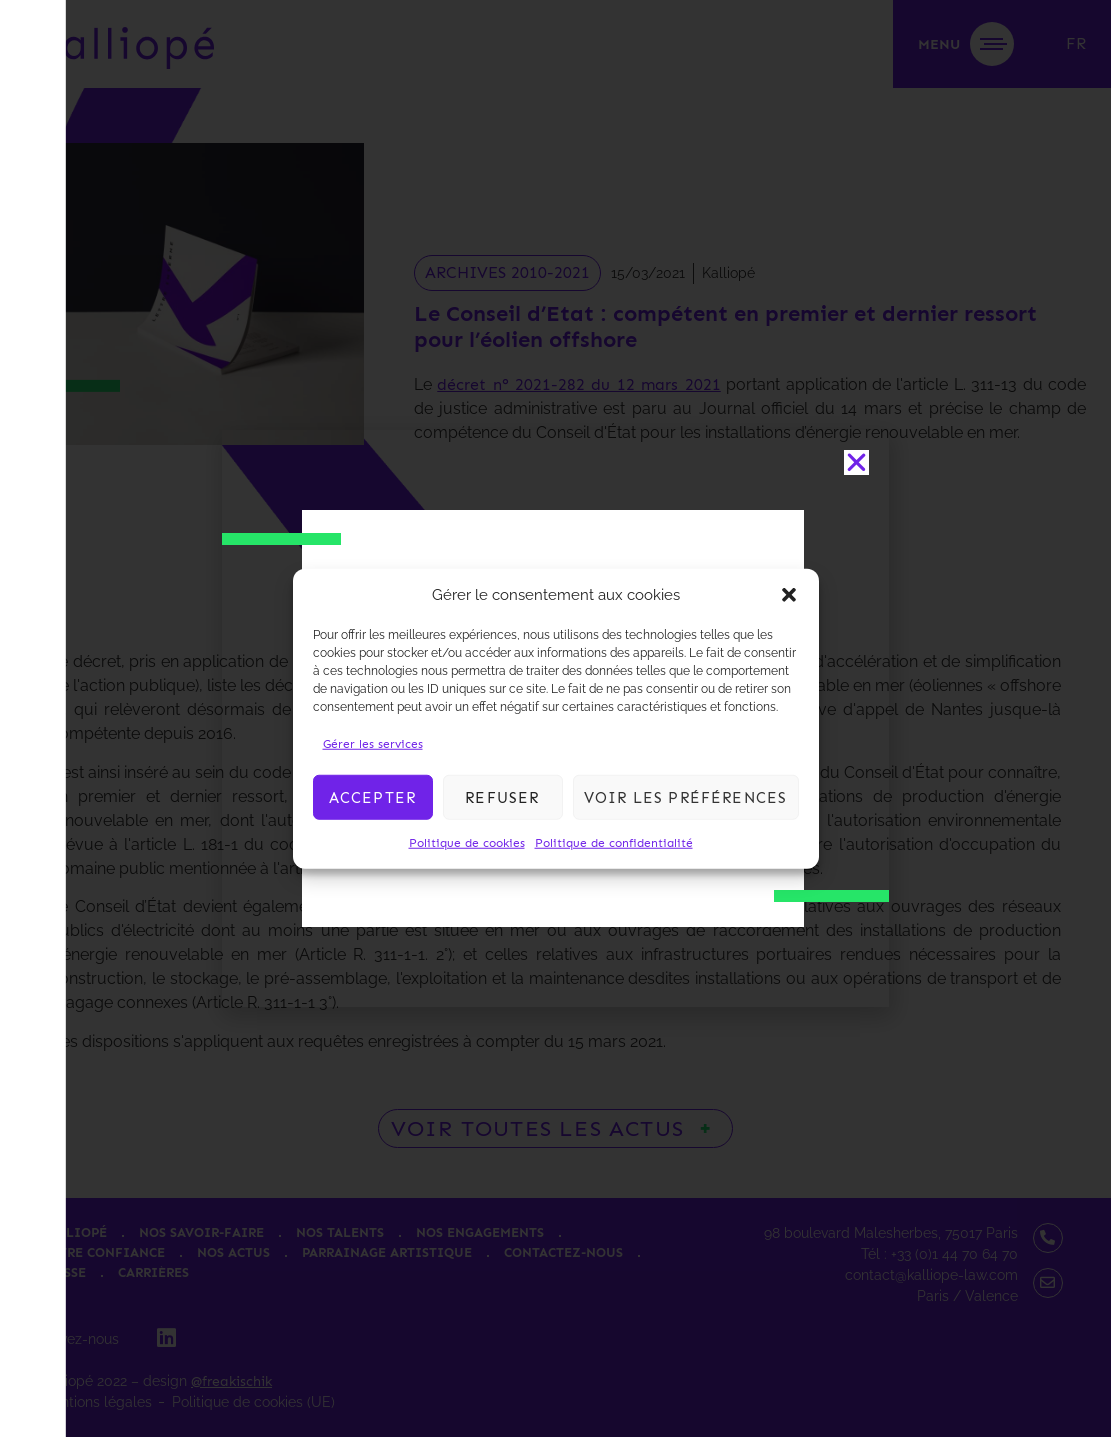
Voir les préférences (686, 797)
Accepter (373, 797)
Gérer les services (373, 744)
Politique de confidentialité (614, 843)
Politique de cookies (467, 843)
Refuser (502, 797)
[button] (789, 595)
